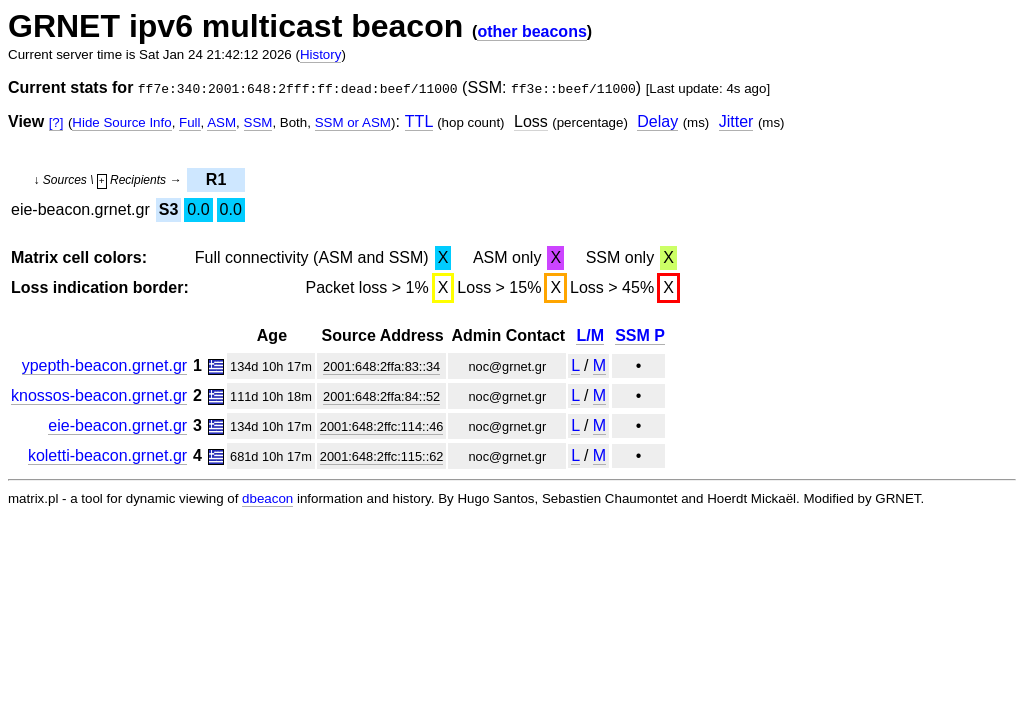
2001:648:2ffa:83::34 (381, 366)
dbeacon (267, 498)
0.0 (198, 209)
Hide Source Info (121, 122)
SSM (258, 122)
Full (189, 122)
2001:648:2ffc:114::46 (382, 426)
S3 (169, 209)
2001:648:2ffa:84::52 (381, 396)
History (320, 54)
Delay (657, 121)
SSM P (640, 335)
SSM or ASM (353, 122)
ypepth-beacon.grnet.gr (104, 365)
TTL (419, 121)
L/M (590, 335)
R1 (216, 179)
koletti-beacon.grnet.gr (107, 455)
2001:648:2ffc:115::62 (382, 456)
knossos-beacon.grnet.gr (99, 395)
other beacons (531, 31)
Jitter (736, 121)
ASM (221, 122)
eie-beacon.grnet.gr (117, 425)
